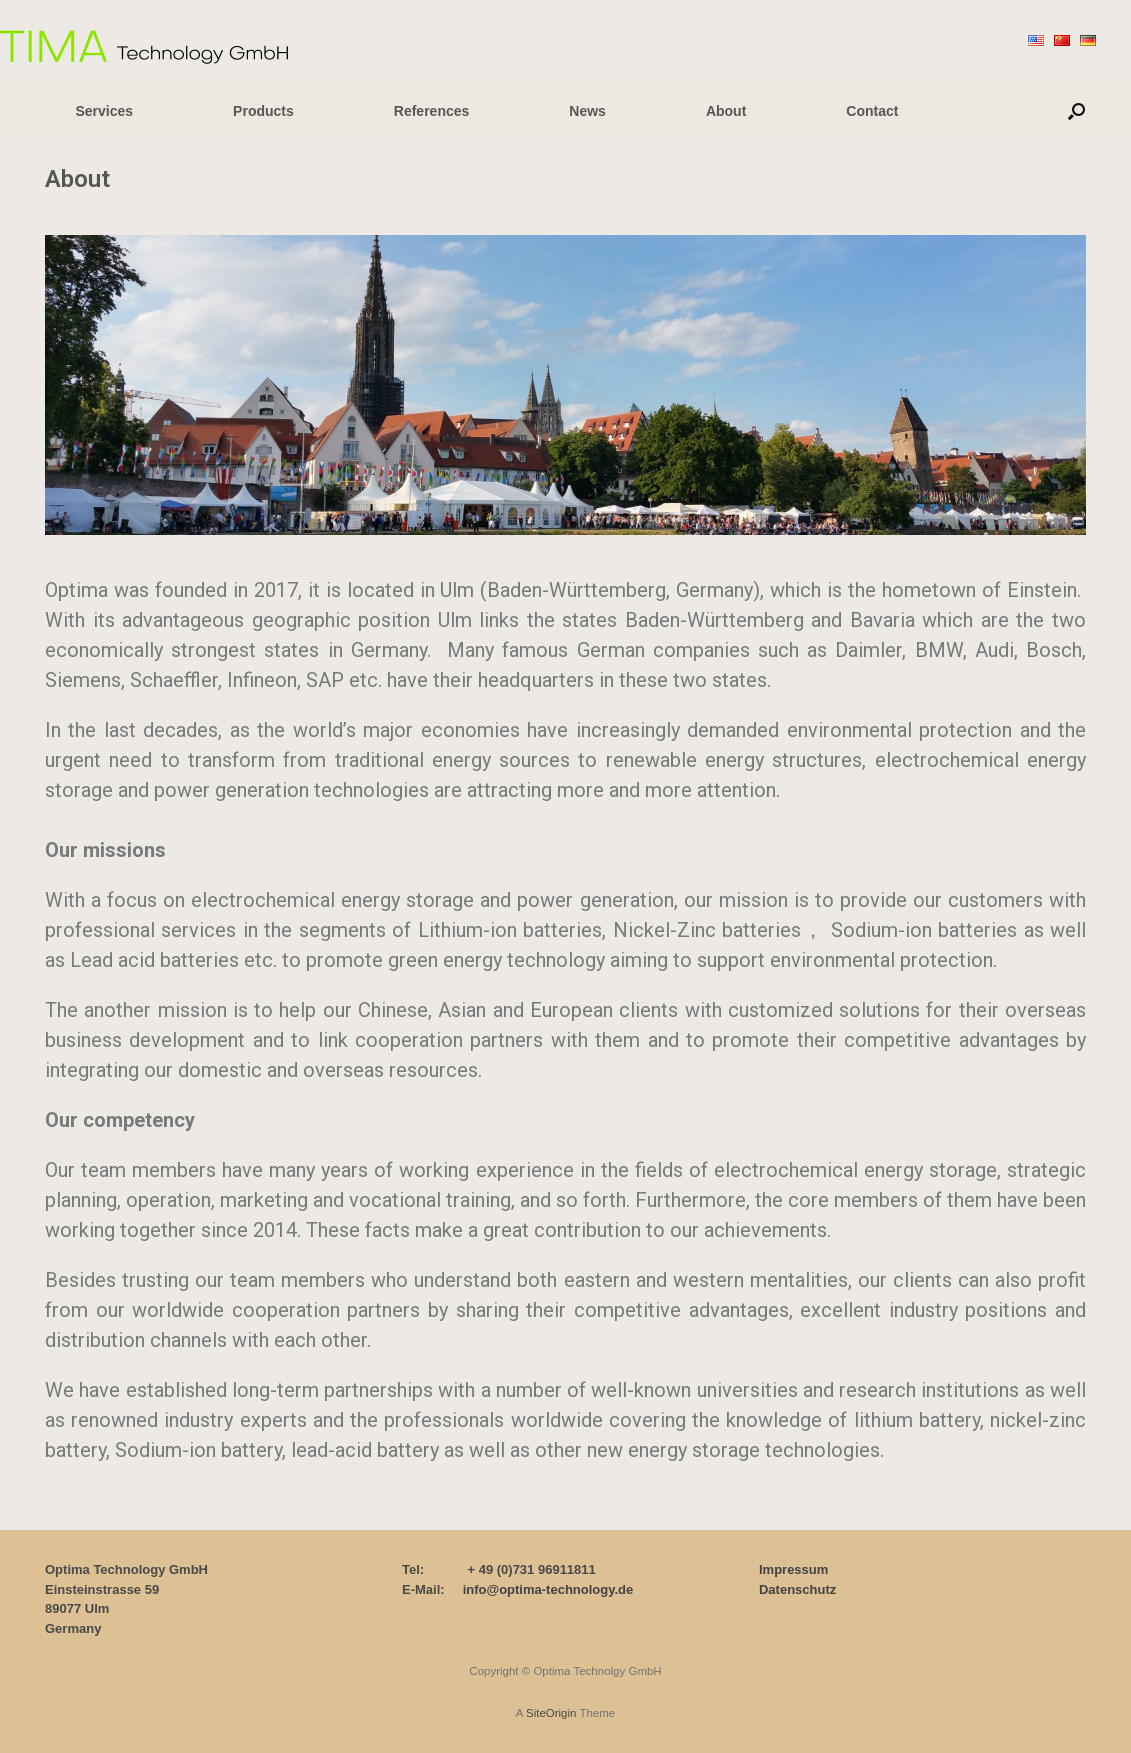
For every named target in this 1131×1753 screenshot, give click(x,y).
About (726, 111)
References (432, 111)
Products (263, 111)
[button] (1076, 111)
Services (105, 111)
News (587, 111)
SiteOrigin (551, 1713)
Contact (872, 111)
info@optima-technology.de (548, 1589)
